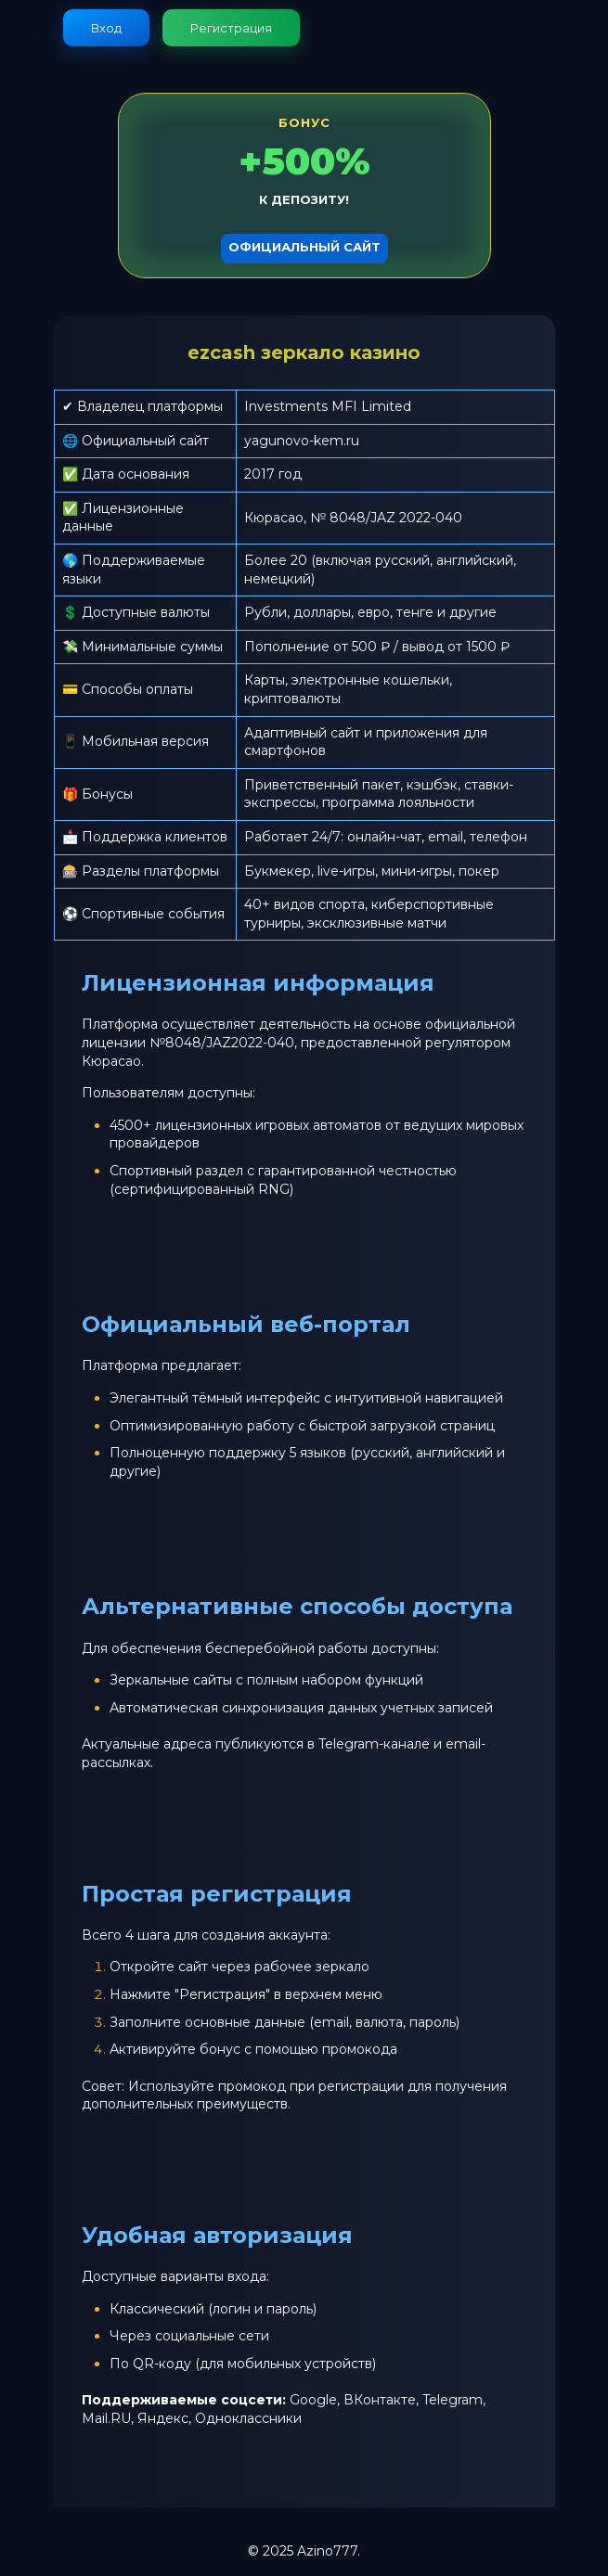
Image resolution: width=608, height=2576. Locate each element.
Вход (106, 27)
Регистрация (231, 27)
